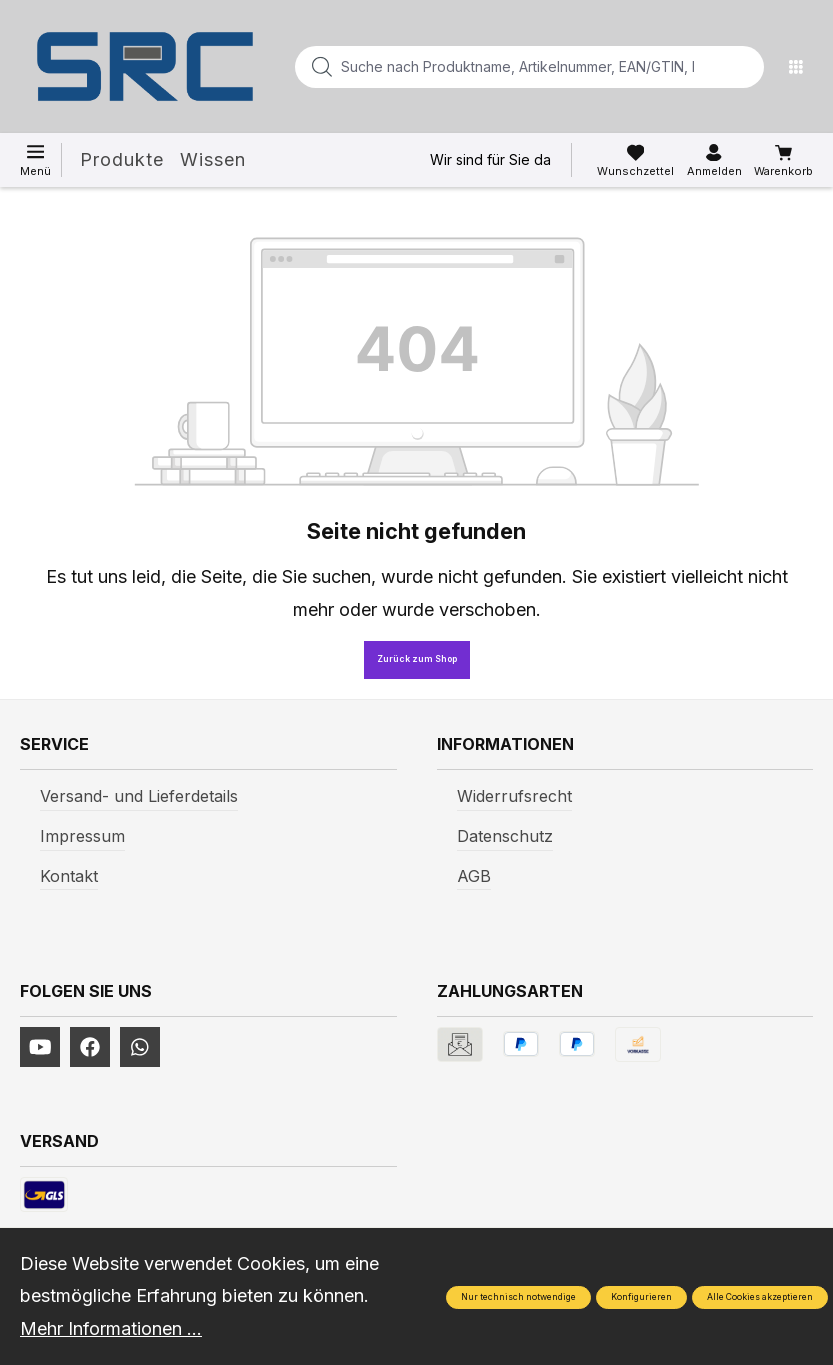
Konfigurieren (641, 1297)
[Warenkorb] (783, 161)
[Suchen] (743, 67)
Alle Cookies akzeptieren (760, 1297)
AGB (474, 876)
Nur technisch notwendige (518, 1297)
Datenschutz (505, 836)
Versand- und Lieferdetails (139, 796)
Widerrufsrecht (514, 796)
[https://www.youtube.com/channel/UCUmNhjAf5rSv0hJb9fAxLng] (40, 1047)
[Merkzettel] (635, 161)
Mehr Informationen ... (111, 1328)
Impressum (82, 836)
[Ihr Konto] (714, 161)
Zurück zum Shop (417, 659)
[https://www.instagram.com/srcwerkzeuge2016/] (140, 1047)
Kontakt (69, 876)
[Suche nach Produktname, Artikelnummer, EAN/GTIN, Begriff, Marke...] (497, 67)
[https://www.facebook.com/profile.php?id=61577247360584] (90, 1047)
